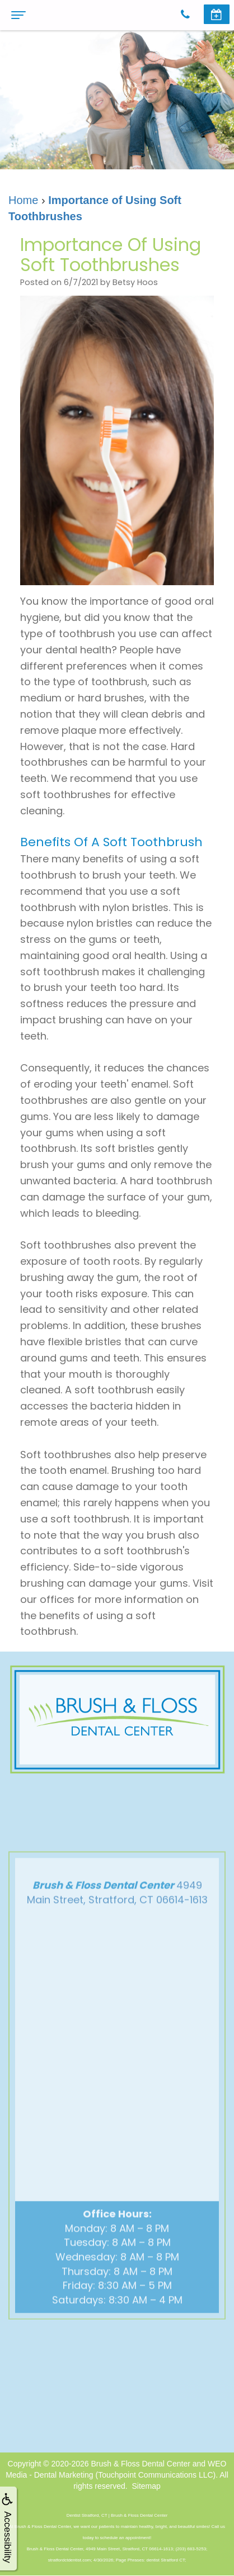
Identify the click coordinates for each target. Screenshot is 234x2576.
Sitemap (146, 2486)
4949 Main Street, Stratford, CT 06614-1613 (117, 1915)
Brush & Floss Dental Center (140, 2463)
